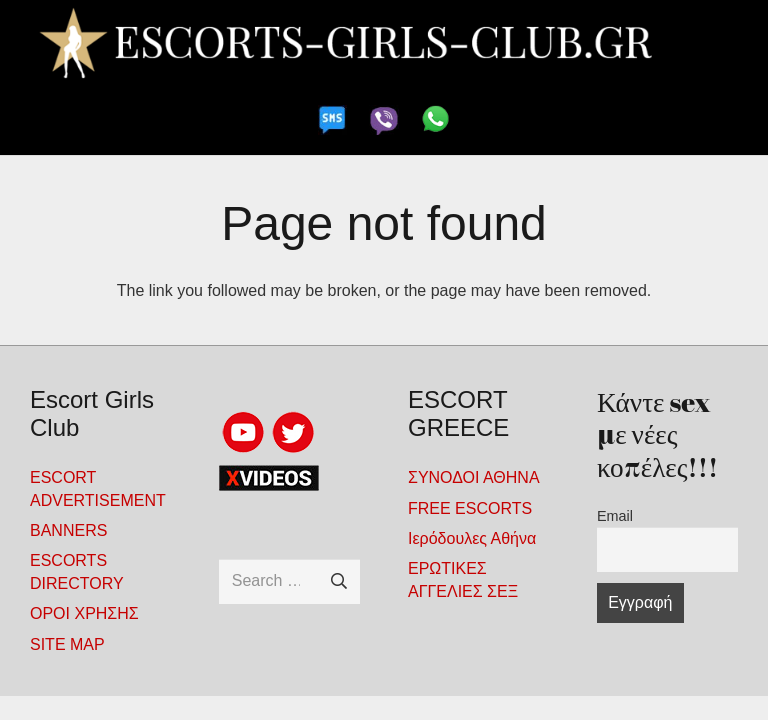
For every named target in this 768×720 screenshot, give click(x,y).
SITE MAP (67, 644)
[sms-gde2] (332, 120)
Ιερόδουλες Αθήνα (472, 538)
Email (615, 516)
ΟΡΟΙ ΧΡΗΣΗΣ (84, 613)
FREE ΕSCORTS (470, 508)
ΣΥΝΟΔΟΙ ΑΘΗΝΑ (474, 477)
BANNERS (68, 530)
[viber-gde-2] (383, 120)
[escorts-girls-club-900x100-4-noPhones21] (383, 43)
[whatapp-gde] (435, 120)
